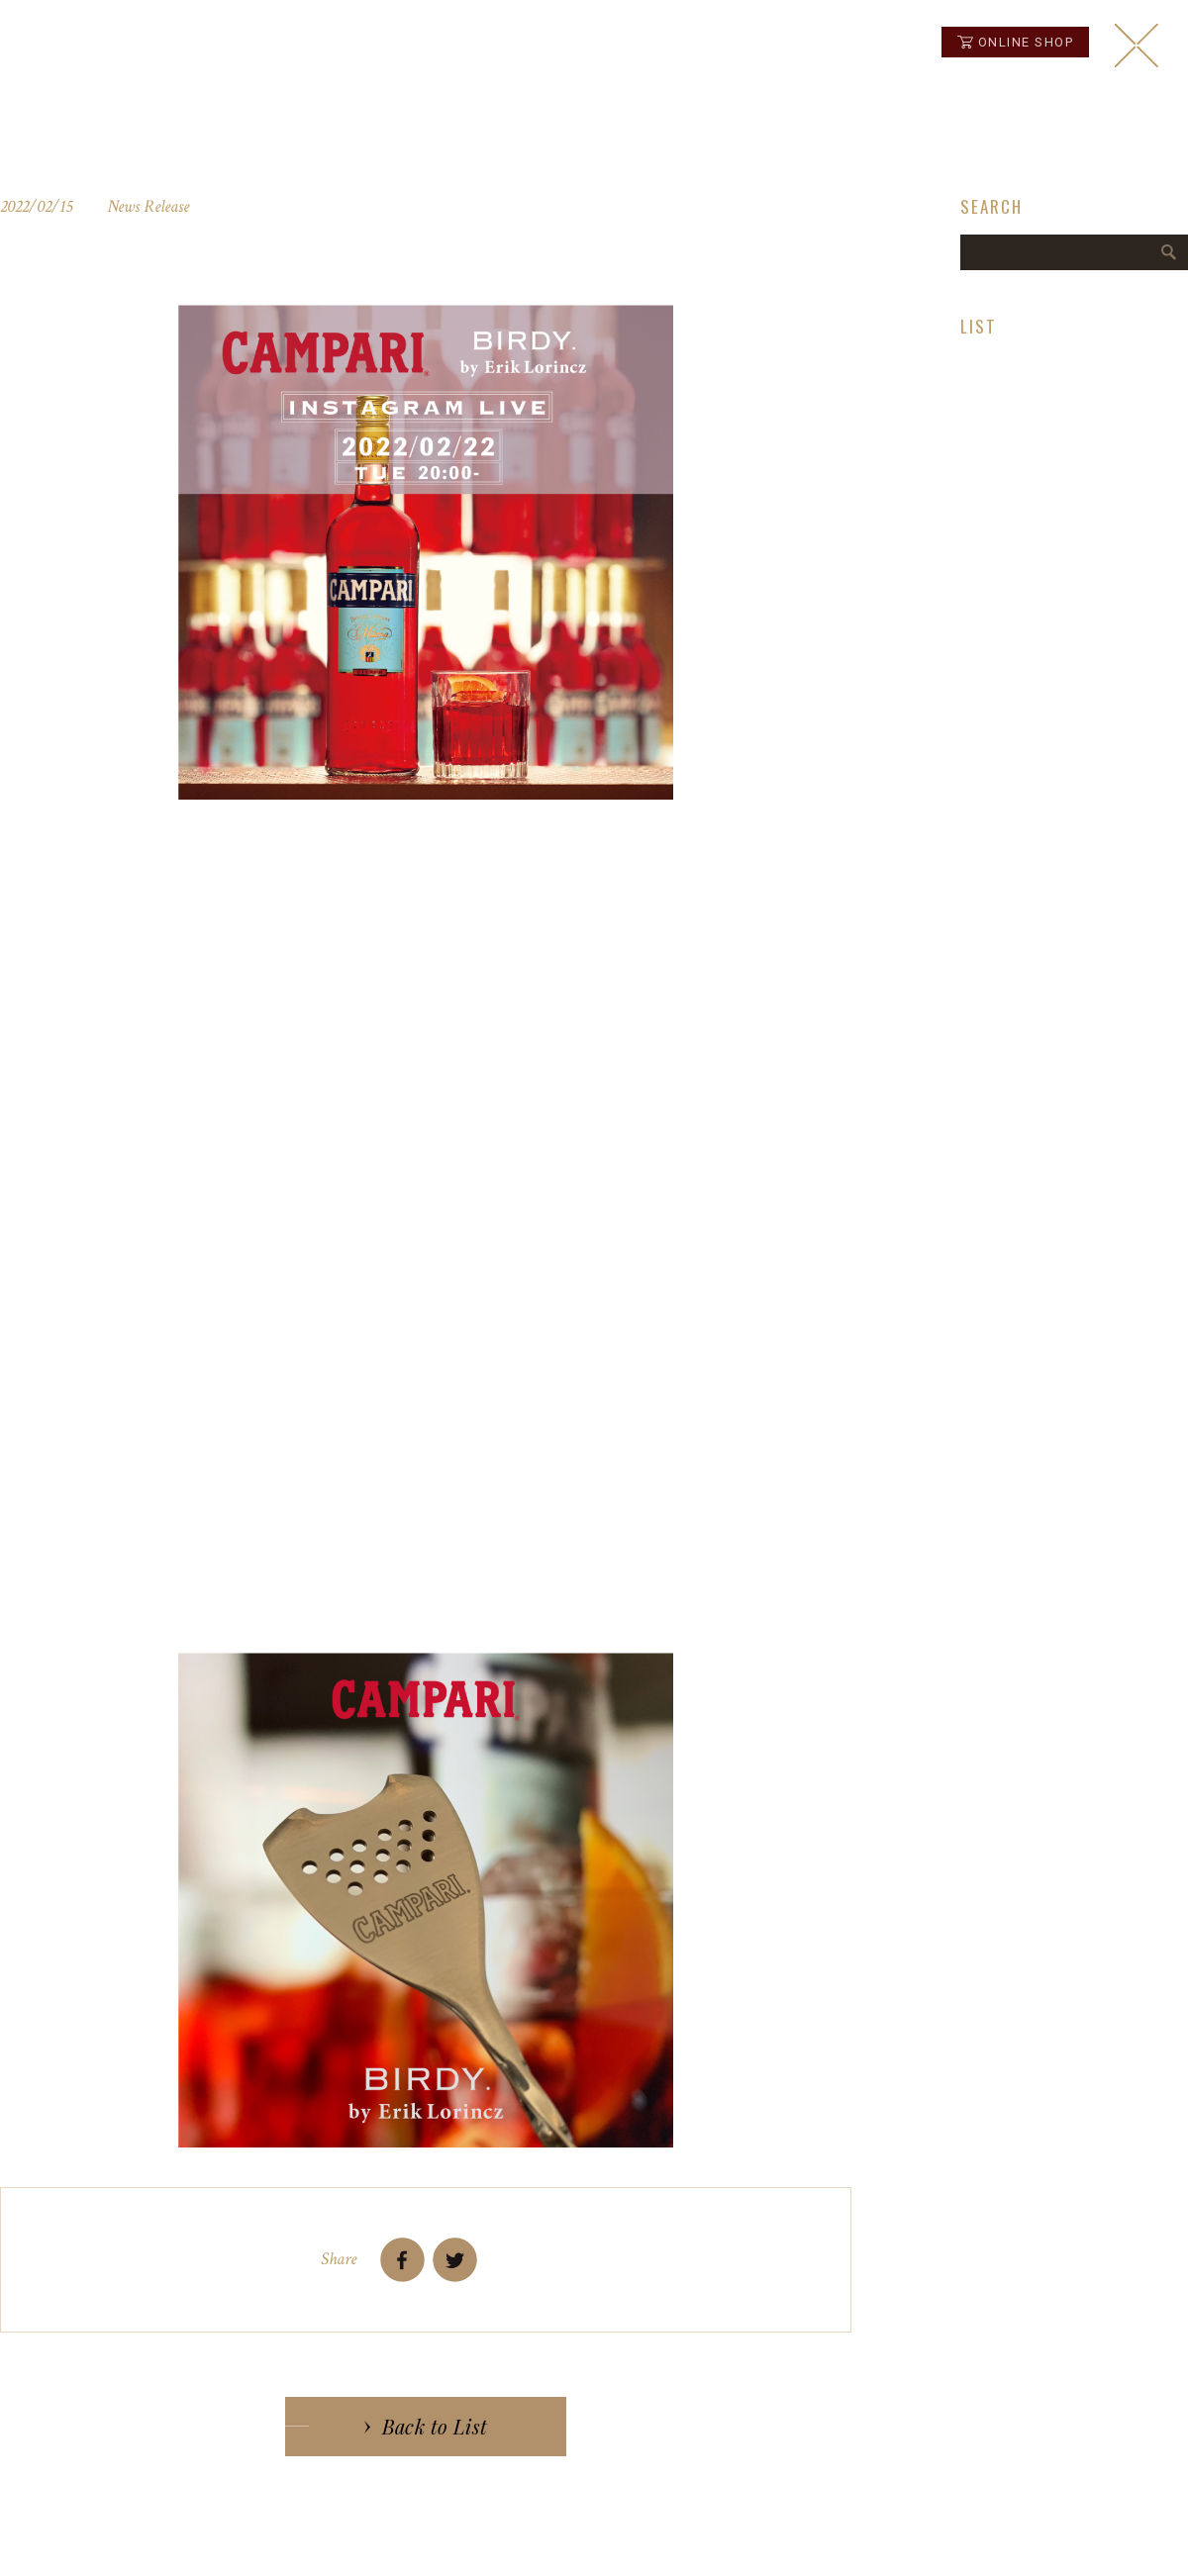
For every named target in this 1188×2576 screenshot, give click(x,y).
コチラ (261, 1003)
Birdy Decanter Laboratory (1041, 386)
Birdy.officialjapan (274, 1604)
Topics (980, 433)
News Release (1004, 362)
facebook (1104, 2538)
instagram (1128, 2538)
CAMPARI (289, 844)
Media (979, 410)
